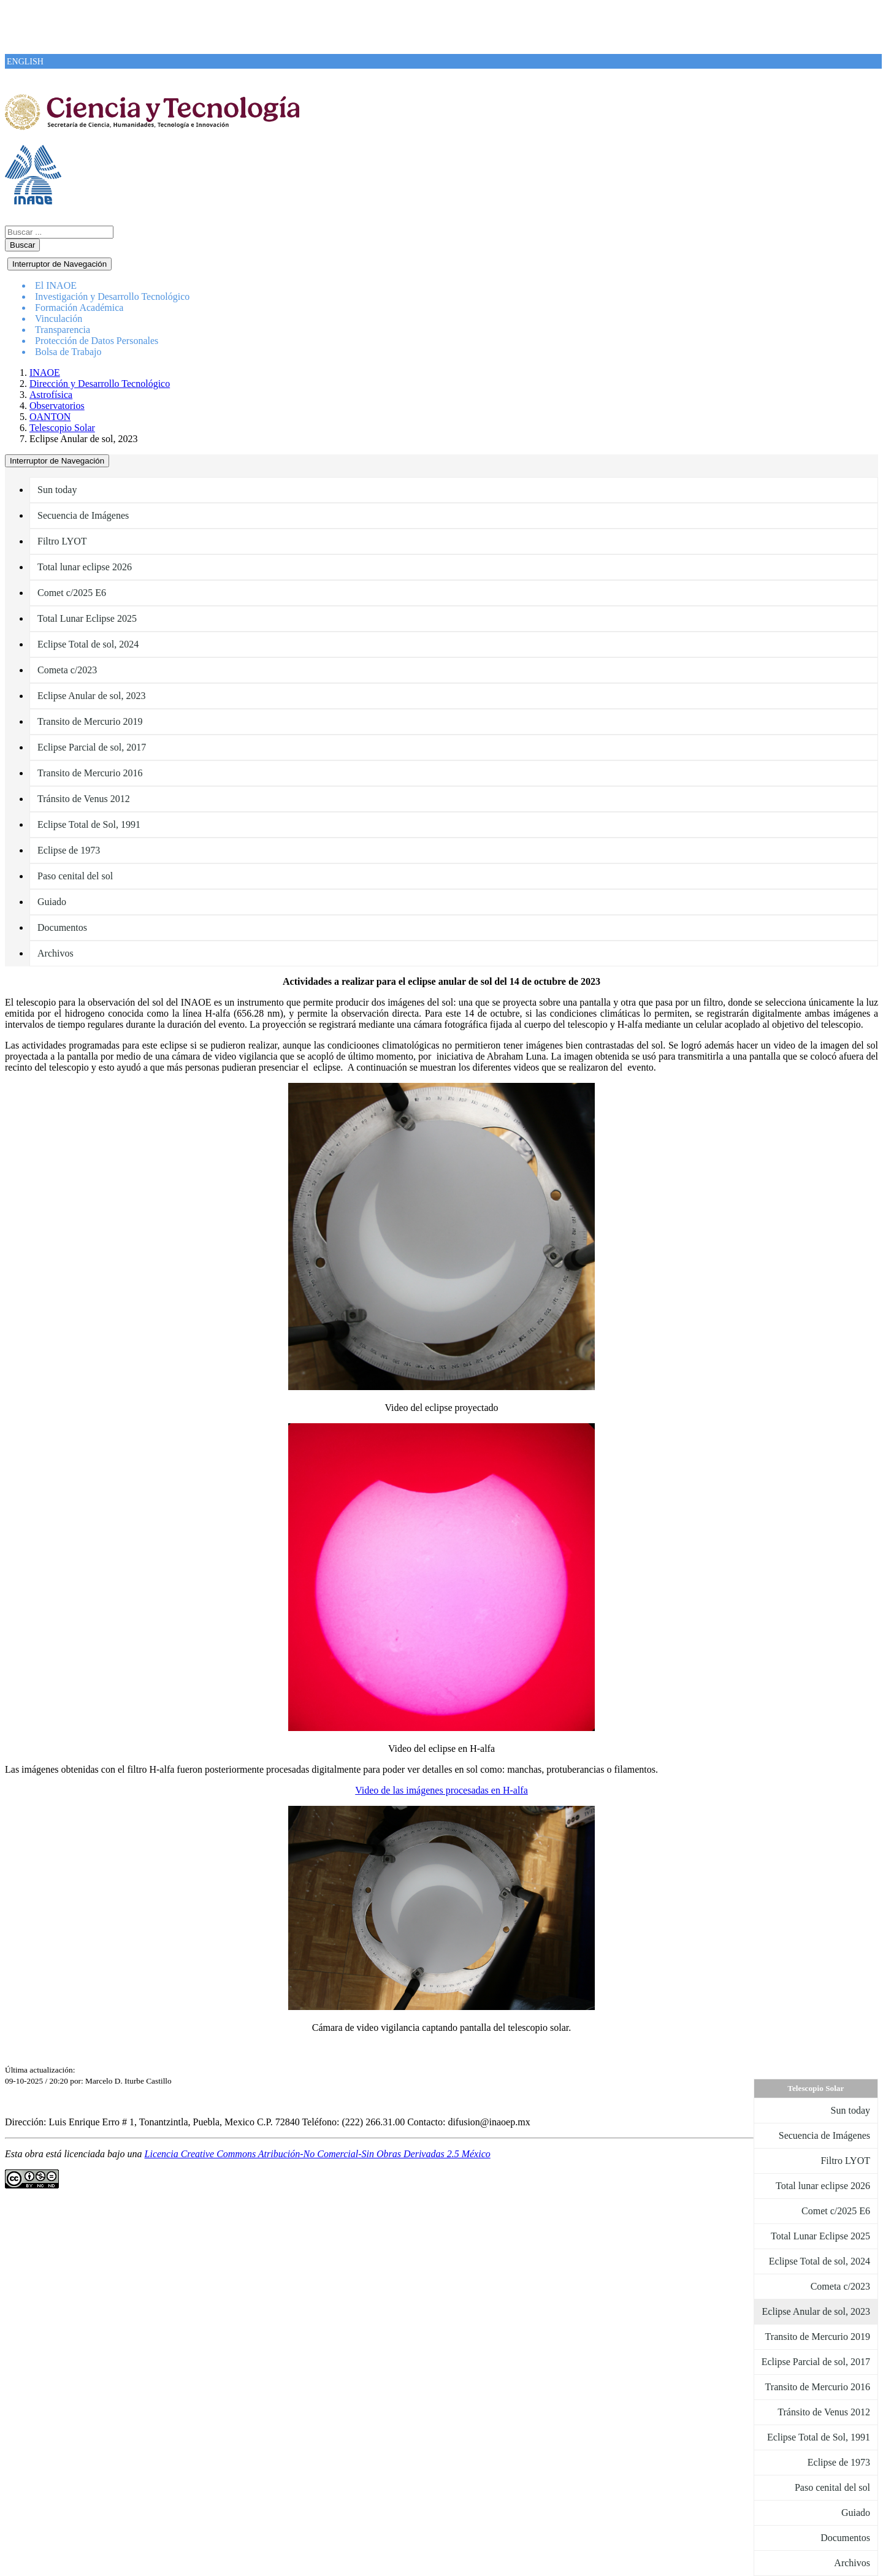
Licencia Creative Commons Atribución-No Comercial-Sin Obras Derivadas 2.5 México (318, 2154)
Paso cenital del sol (75, 876)
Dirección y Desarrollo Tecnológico (99, 383)
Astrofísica (50, 394)
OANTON (50, 416)
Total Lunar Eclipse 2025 (87, 618)
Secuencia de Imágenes (83, 515)
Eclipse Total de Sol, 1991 (88, 824)
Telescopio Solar (62, 427)
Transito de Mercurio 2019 (89, 721)
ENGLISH (25, 61)
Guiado (51, 901)
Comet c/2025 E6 (71, 592)
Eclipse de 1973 (68, 850)
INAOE (44, 372)
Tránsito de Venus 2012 (83, 798)
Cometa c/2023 (67, 670)
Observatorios (57, 405)
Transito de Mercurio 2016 (89, 773)
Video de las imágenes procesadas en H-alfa (441, 1790)
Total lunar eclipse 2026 (84, 567)
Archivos (55, 953)
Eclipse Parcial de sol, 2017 (91, 747)
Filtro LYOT (62, 541)
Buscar (22, 245)
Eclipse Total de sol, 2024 (88, 644)
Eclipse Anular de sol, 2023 (91, 695)
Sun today (57, 489)
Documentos (62, 927)
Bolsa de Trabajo (68, 351)
